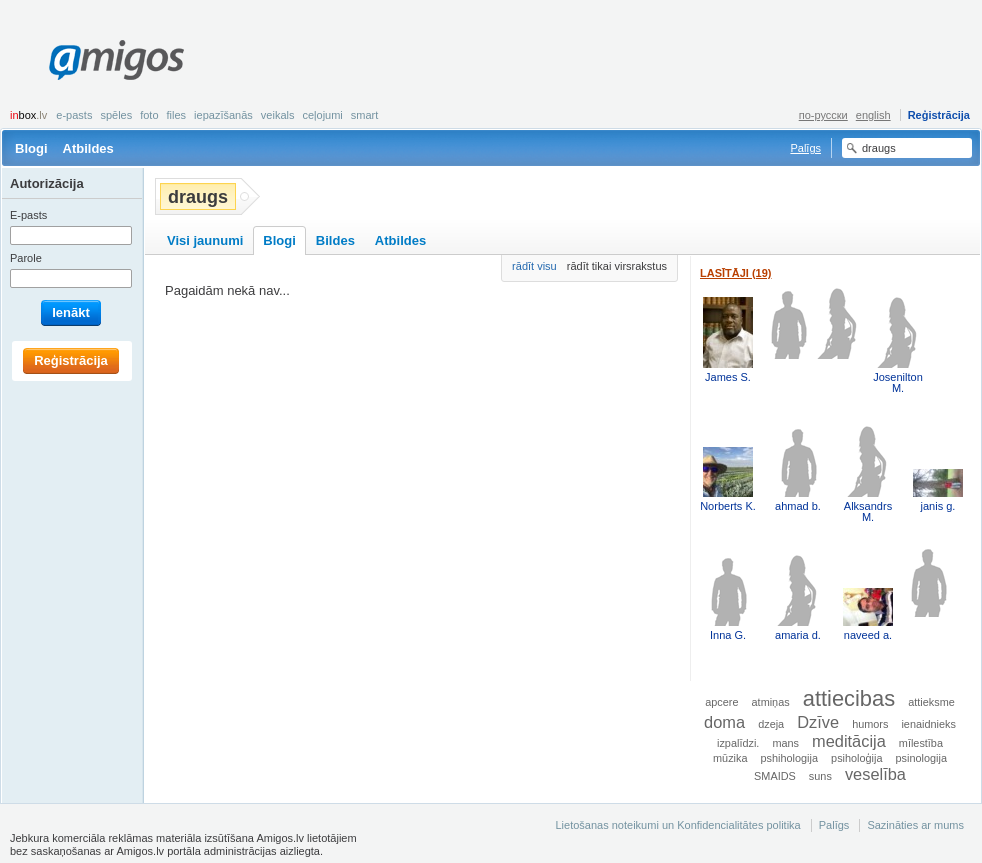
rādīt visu (534, 266)
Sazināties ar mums (915, 825)
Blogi (31, 148)
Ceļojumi (322, 115)
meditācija (849, 741)
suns (820, 776)
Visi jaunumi (205, 240)
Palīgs (805, 148)
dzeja (771, 724)
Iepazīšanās (223, 115)
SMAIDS (775, 776)
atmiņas (771, 702)
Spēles (116, 115)
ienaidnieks (928, 724)
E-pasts (74, 115)
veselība (875, 774)
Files (177, 115)
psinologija (921, 758)
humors (870, 724)
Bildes (335, 240)
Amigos (116, 60)
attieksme (931, 702)
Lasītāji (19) (736, 273)
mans (785, 743)
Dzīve (818, 722)
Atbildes (88, 148)
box (28, 115)
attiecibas (849, 698)
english (873, 115)
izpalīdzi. (738, 743)
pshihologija (789, 758)
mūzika (730, 758)
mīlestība (921, 743)
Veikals (278, 115)
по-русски (823, 115)
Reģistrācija (939, 115)
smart (365, 115)
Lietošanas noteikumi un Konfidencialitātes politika (677, 825)
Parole (26, 258)
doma (724, 722)
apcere (721, 702)
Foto (149, 115)
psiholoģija (856, 758)
